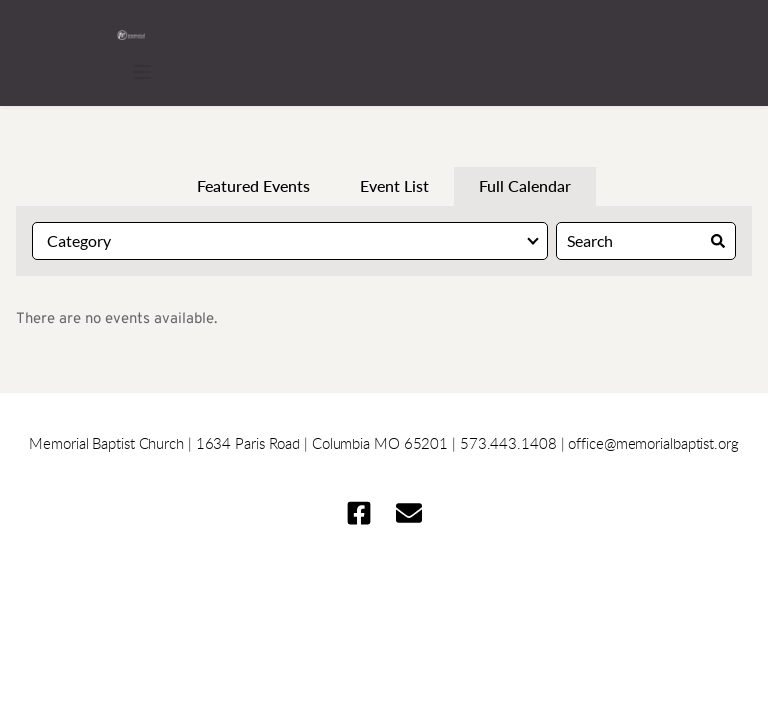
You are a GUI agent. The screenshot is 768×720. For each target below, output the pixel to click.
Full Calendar (525, 185)
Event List (394, 185)
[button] (142, 72)
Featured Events (253, 185)
